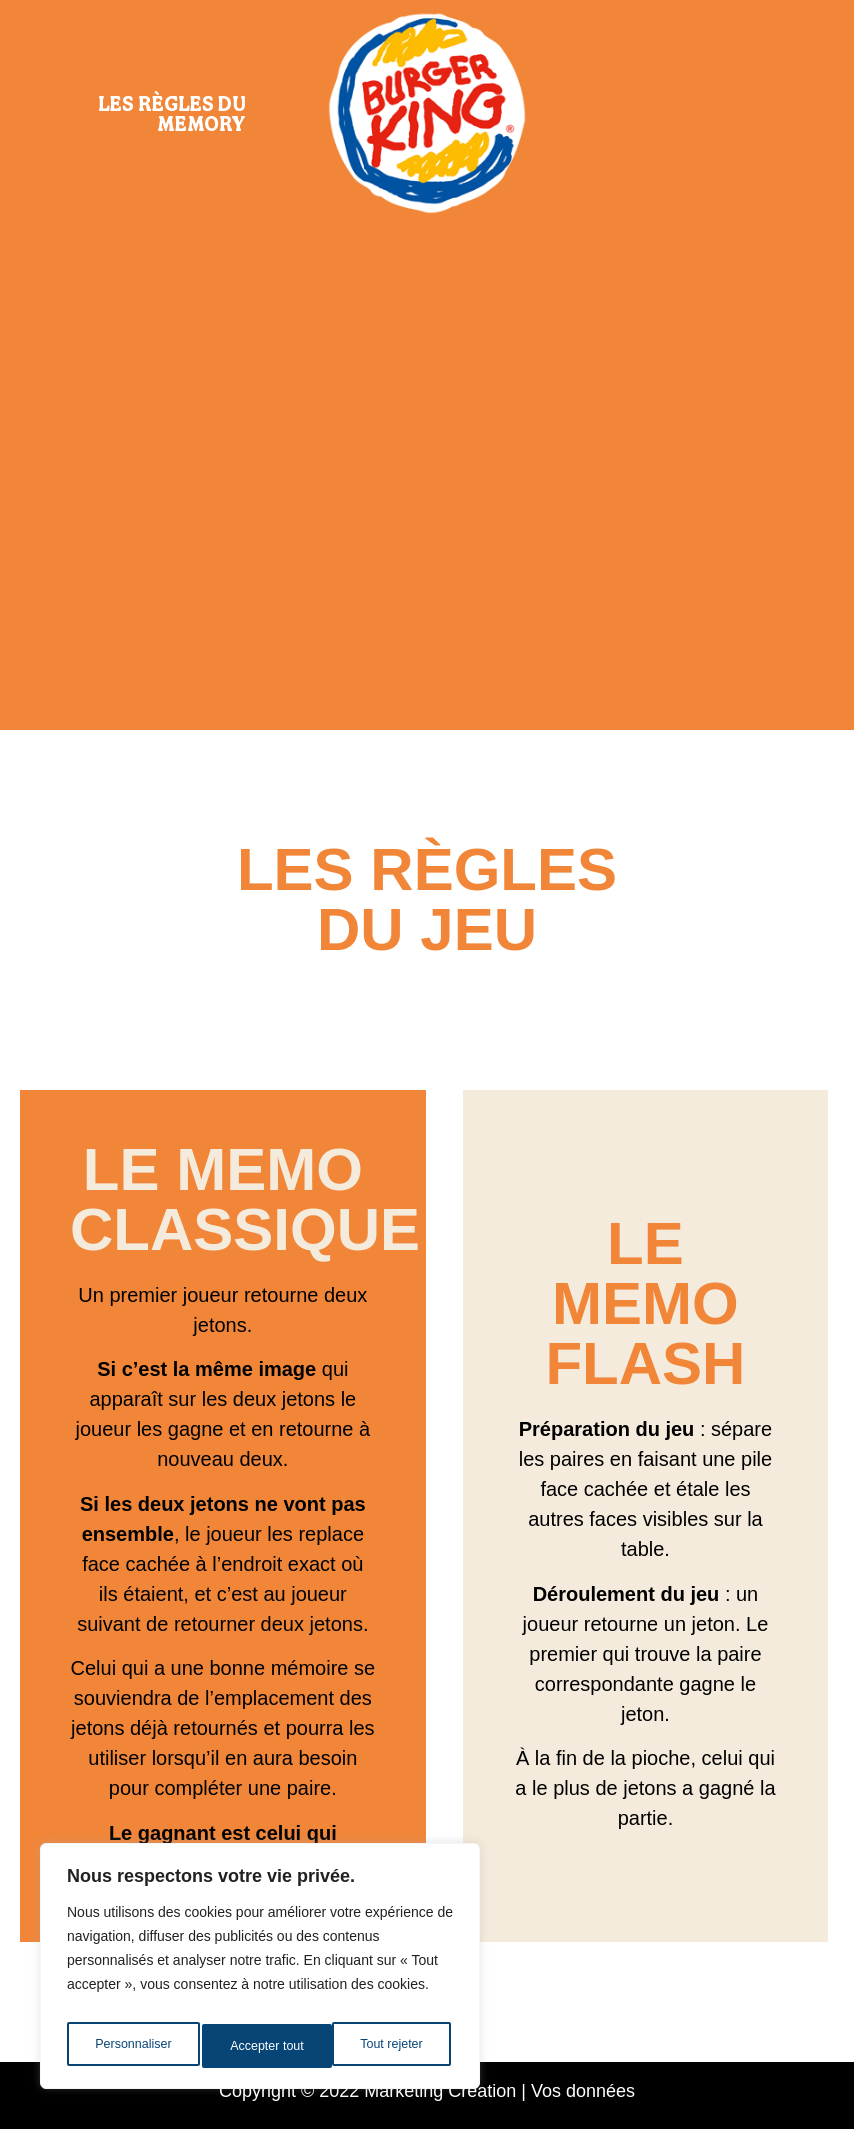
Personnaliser (132, 2046)
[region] (260, 1972)
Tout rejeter (262, 2046)
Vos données (583, 2091)
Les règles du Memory (172, 113)
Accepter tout (390, 2046)
